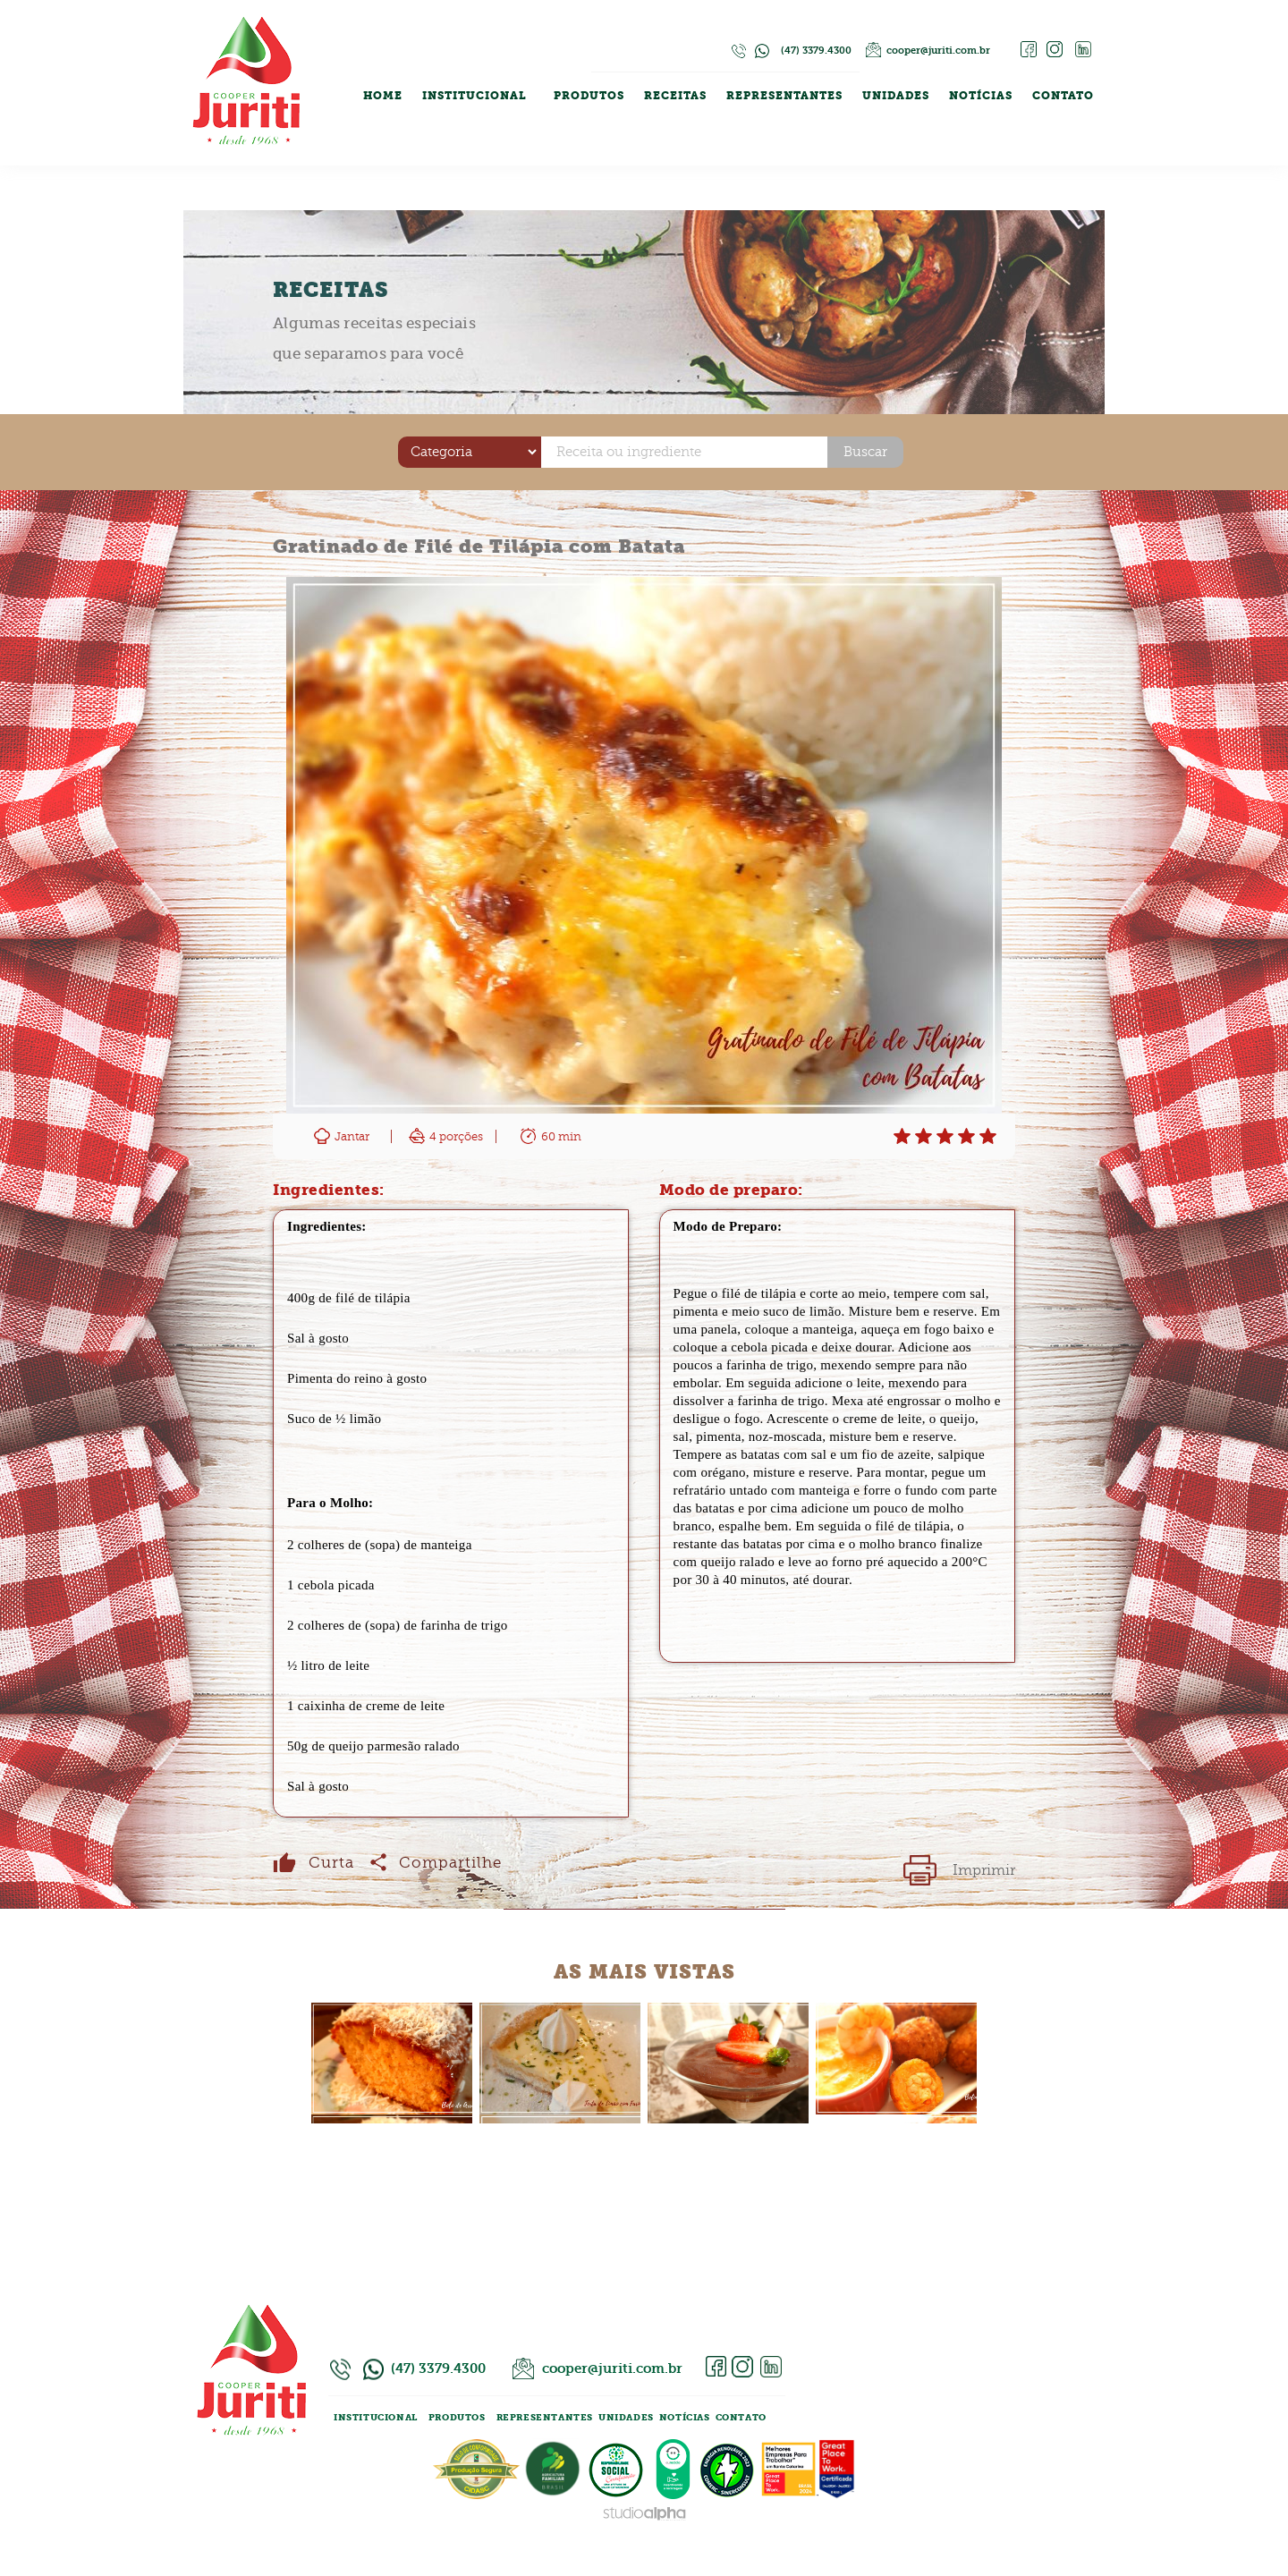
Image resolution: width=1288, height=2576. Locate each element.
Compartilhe (464, 1862)
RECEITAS (675, 95)
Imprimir (984, 1870)
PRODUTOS (589, 95)
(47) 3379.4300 (816, 50)
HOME (382, 95)
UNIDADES (895, 95)
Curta (331, 1862)
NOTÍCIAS (981, 95)
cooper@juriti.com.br (938, 50)
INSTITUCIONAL (474, 95)
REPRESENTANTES (784, 95)
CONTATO (1063, 95)
